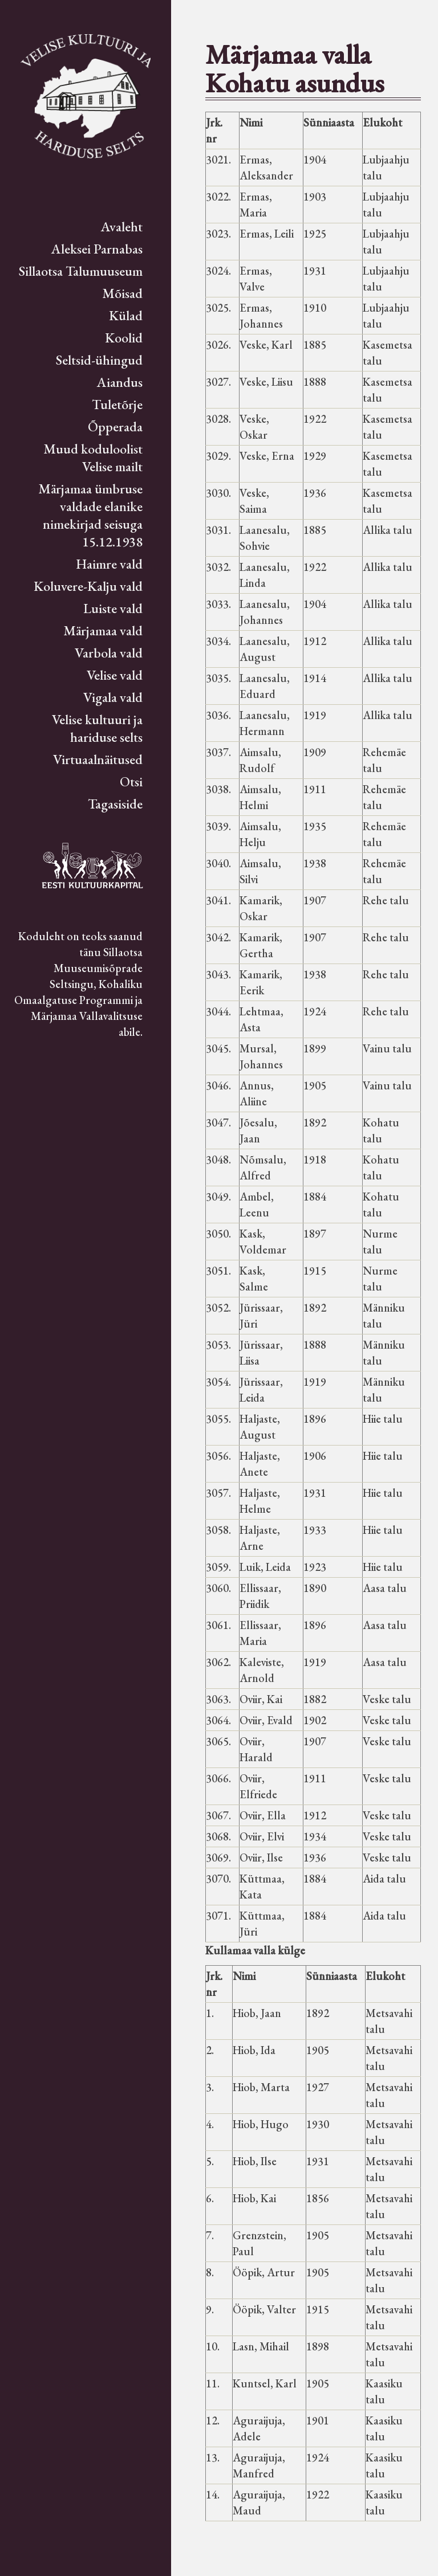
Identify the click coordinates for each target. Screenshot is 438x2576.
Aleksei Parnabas (97, 249)
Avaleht (122, 226)
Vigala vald (113, 697)
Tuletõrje (117, 404)
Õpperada (115, 426)
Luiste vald (113, 608)
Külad (126, 315)
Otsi (131, 781)
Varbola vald (109, 653)
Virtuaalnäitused (98, 759)
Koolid (124, 337)
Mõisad (122, 293)
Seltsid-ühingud (99, 360)
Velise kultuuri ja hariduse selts (97, 728)
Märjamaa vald (103, 630)
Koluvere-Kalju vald (88, 586)
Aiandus (120, 382)
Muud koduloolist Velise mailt (93, 457)
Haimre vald (109, 564)
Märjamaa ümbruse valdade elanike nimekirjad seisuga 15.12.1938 (90, 515)
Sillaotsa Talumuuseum (81, 271)
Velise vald (115, 675)
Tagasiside (115, 804)
